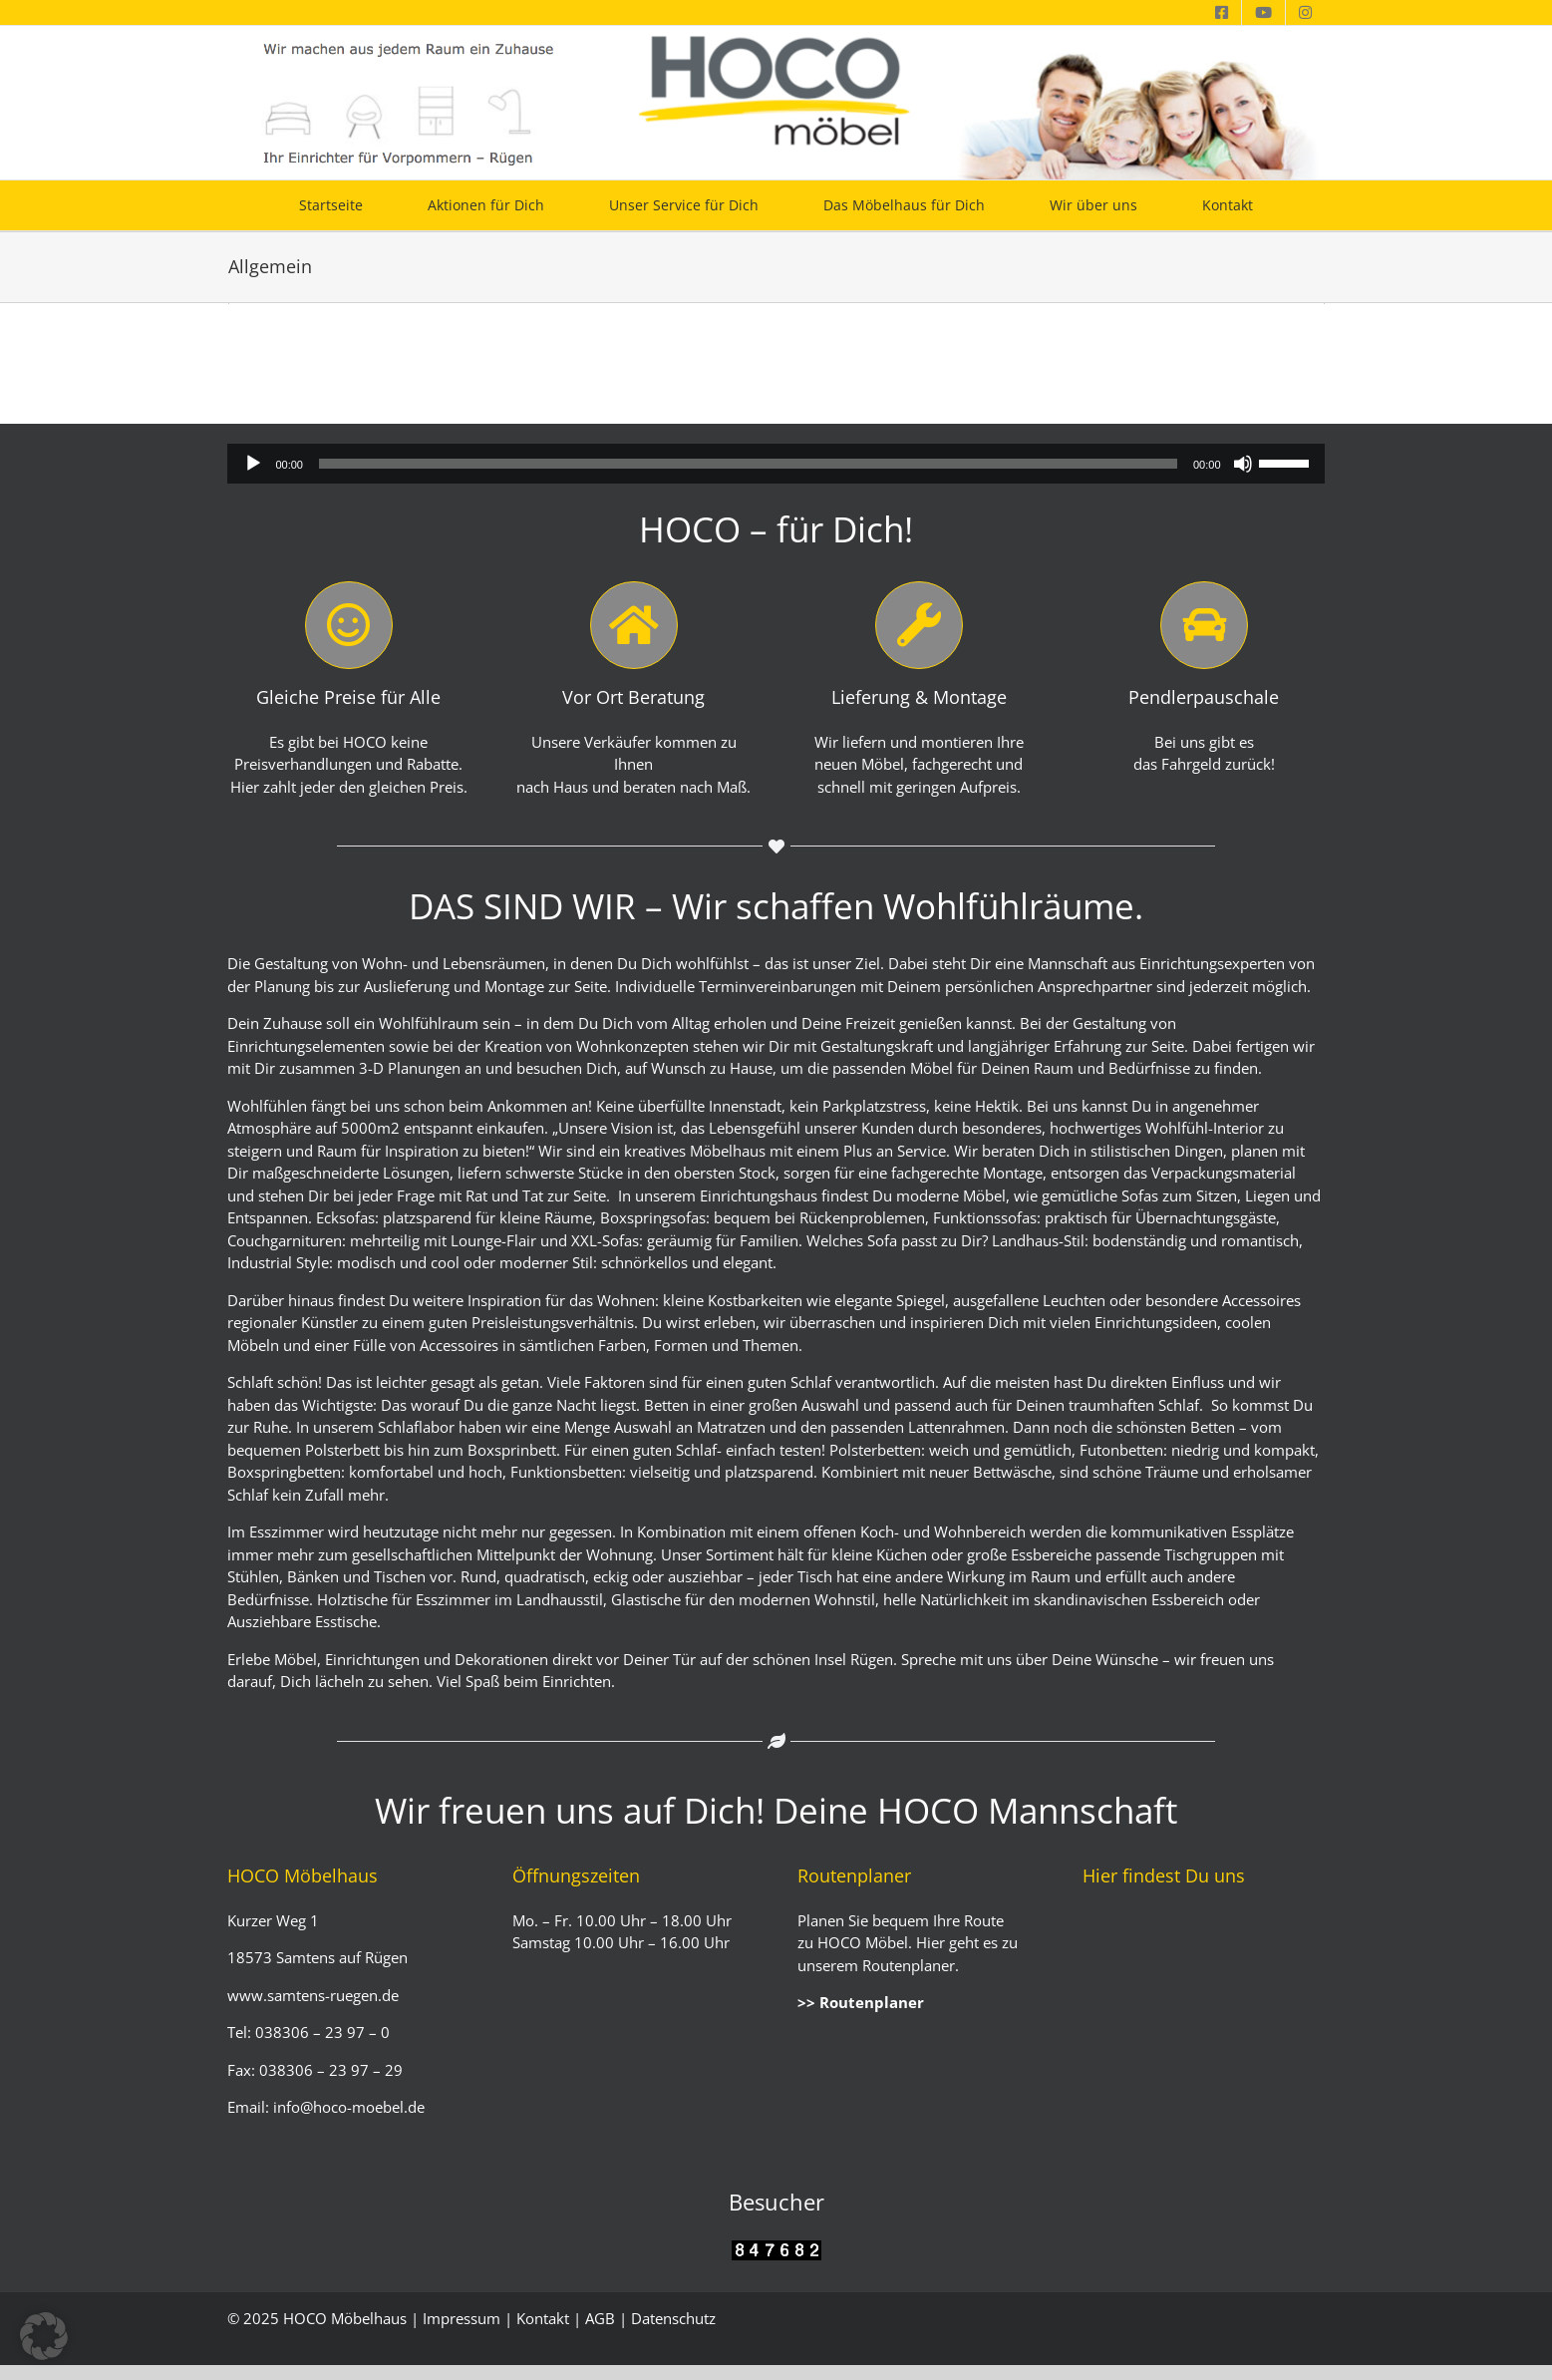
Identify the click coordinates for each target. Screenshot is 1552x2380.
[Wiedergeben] (253, 464)
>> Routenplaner (860, 2002)
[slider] (748, 464)
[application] (775, 464)
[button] (44, 2336)
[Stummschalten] (1243, 464)
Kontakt (542, 2318)
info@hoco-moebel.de (347, 2107)
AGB (600, 2318)
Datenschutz (673, 2318)
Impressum (461, 2318)
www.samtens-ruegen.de (313, 1995)
